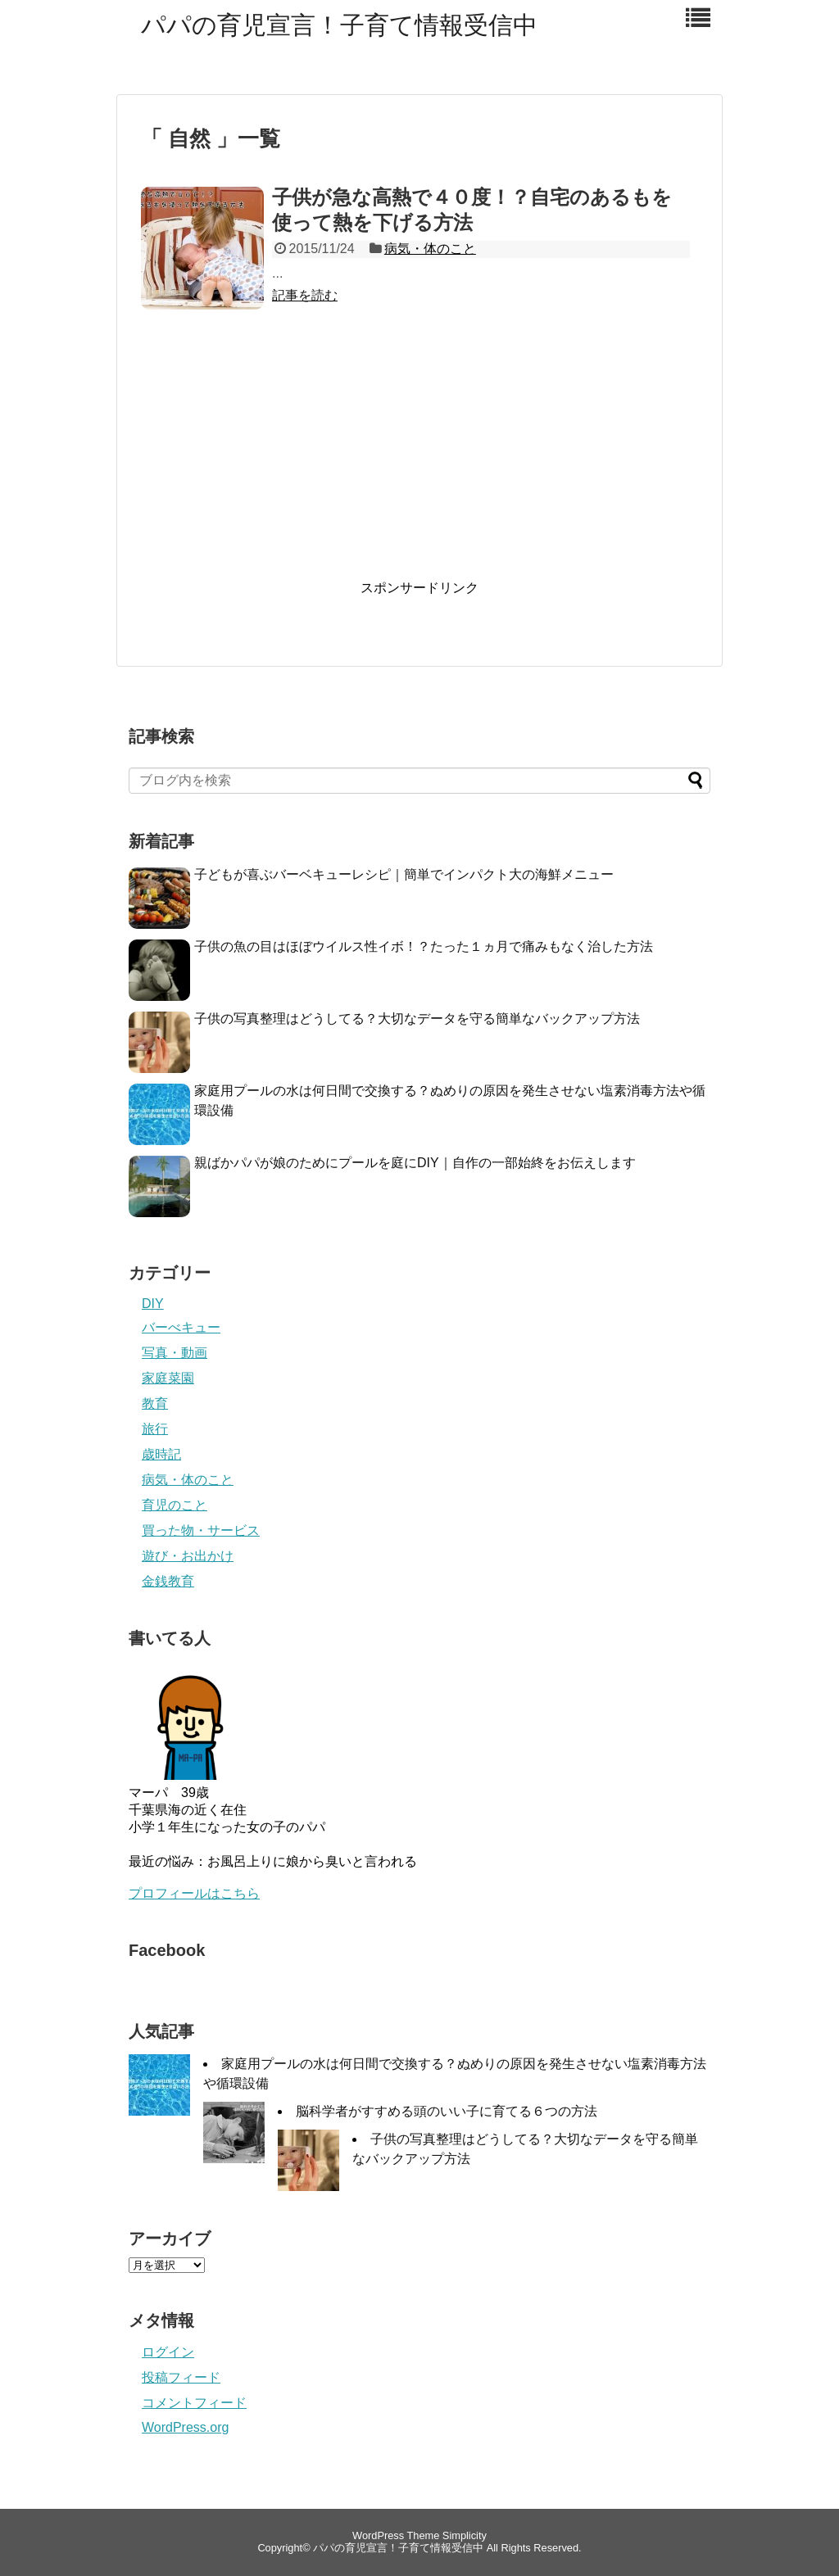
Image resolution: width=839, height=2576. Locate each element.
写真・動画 (174, 1353)
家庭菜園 (168, 1378)
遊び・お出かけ (188, 1556)
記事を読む (305, 295)
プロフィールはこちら (194, 1893)
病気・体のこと (430, 249)
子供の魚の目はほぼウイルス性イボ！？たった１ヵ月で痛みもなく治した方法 (423, 946)
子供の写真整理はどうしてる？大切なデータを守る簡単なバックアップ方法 (417, 1018)
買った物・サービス (201, 1530)
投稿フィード (181, 2377)
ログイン (168, 2352)
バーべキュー (181, 1327)
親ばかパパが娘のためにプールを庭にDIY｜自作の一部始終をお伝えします (415, 1163)
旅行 (155, 1429)
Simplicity (464, 2535)
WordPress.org (185, 2427)
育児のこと (174, 1505)
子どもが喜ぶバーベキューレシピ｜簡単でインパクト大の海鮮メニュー (404, 874)
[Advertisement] (419, 460)
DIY (153, 1304)
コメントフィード (194, 2403)
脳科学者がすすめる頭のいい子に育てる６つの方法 (446, 2111)
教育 (155, 1403)
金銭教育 (168, 1581)
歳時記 (161, 1454)
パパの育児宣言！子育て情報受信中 (339, 24)
